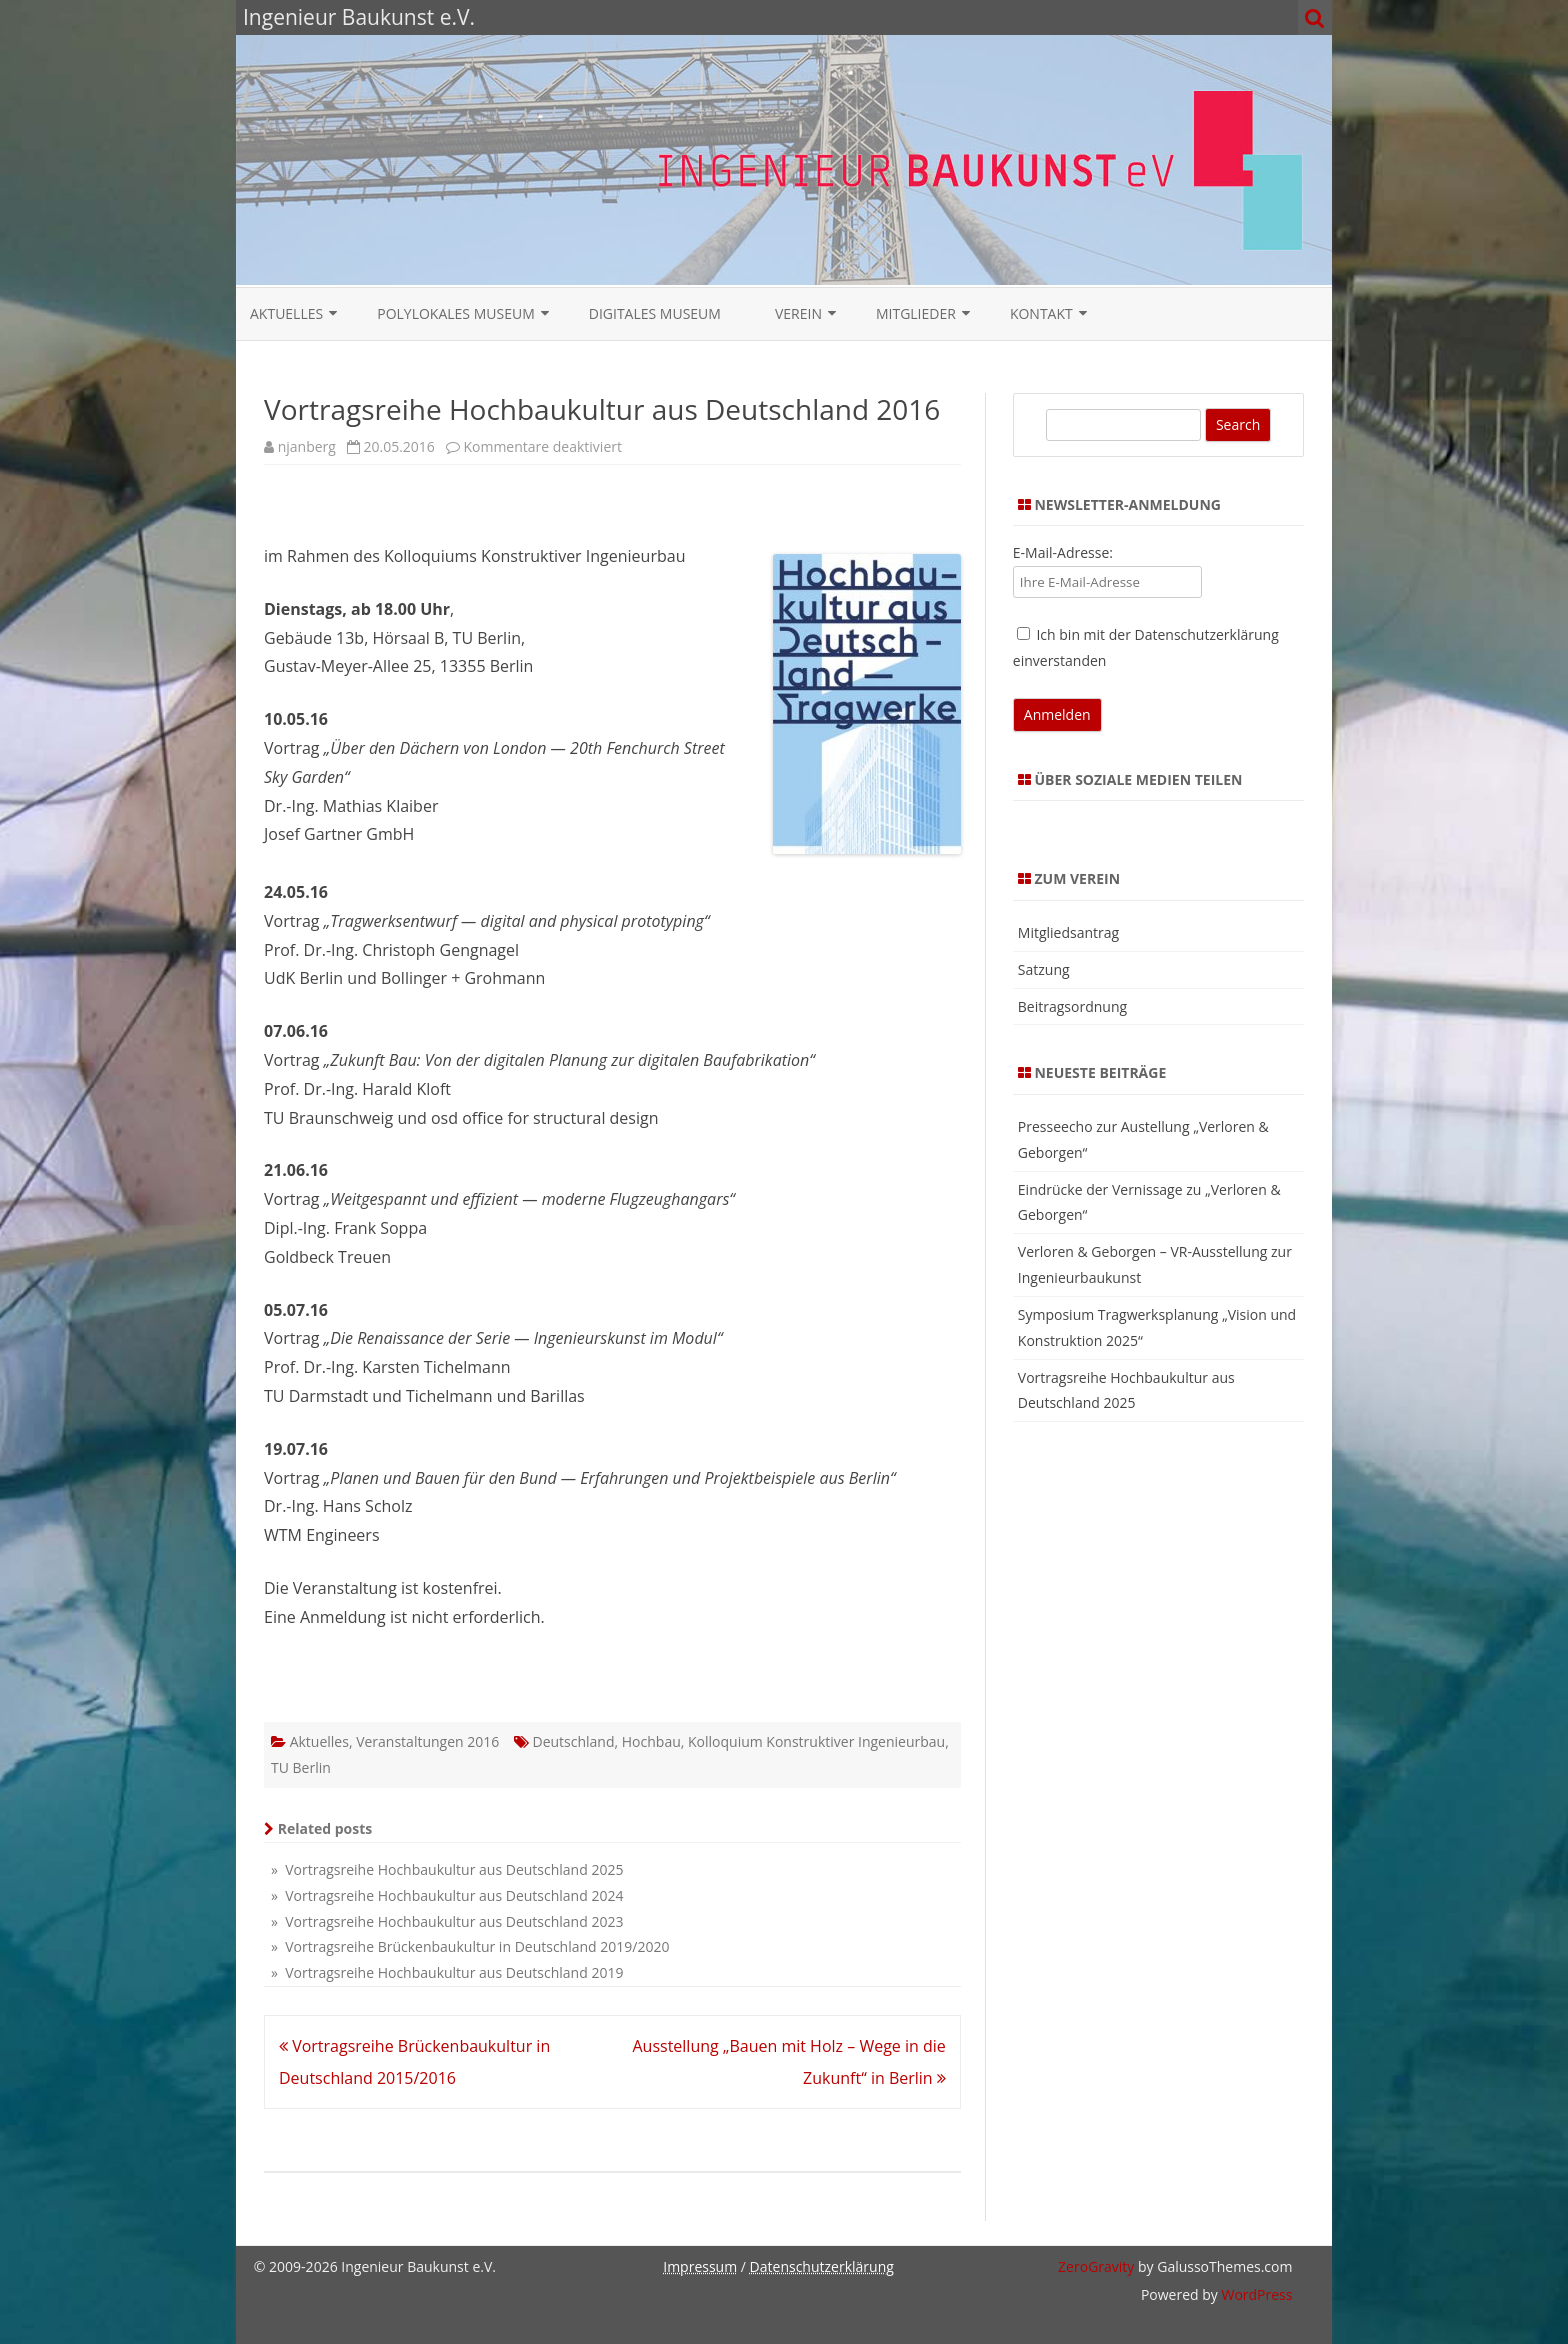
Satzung (1044, 969)
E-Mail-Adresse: (1063, 552)
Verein (798, 313)
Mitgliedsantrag (1068, 932)
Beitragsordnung (1072, 1006)
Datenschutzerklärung (822, 2266)
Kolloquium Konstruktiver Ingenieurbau (816, 1741)
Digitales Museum (655, 313)
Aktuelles (286, 313)
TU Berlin (301, 1767)
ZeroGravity (1096, 2266)
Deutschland (573, 1741)
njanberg (307, 446)
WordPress (1255, 2294)
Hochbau (651, 1741)
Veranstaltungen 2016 (427, 1741)
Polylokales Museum (456, 313)
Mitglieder (916, 313)
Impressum (700, 2266)
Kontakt (1041, 313)
